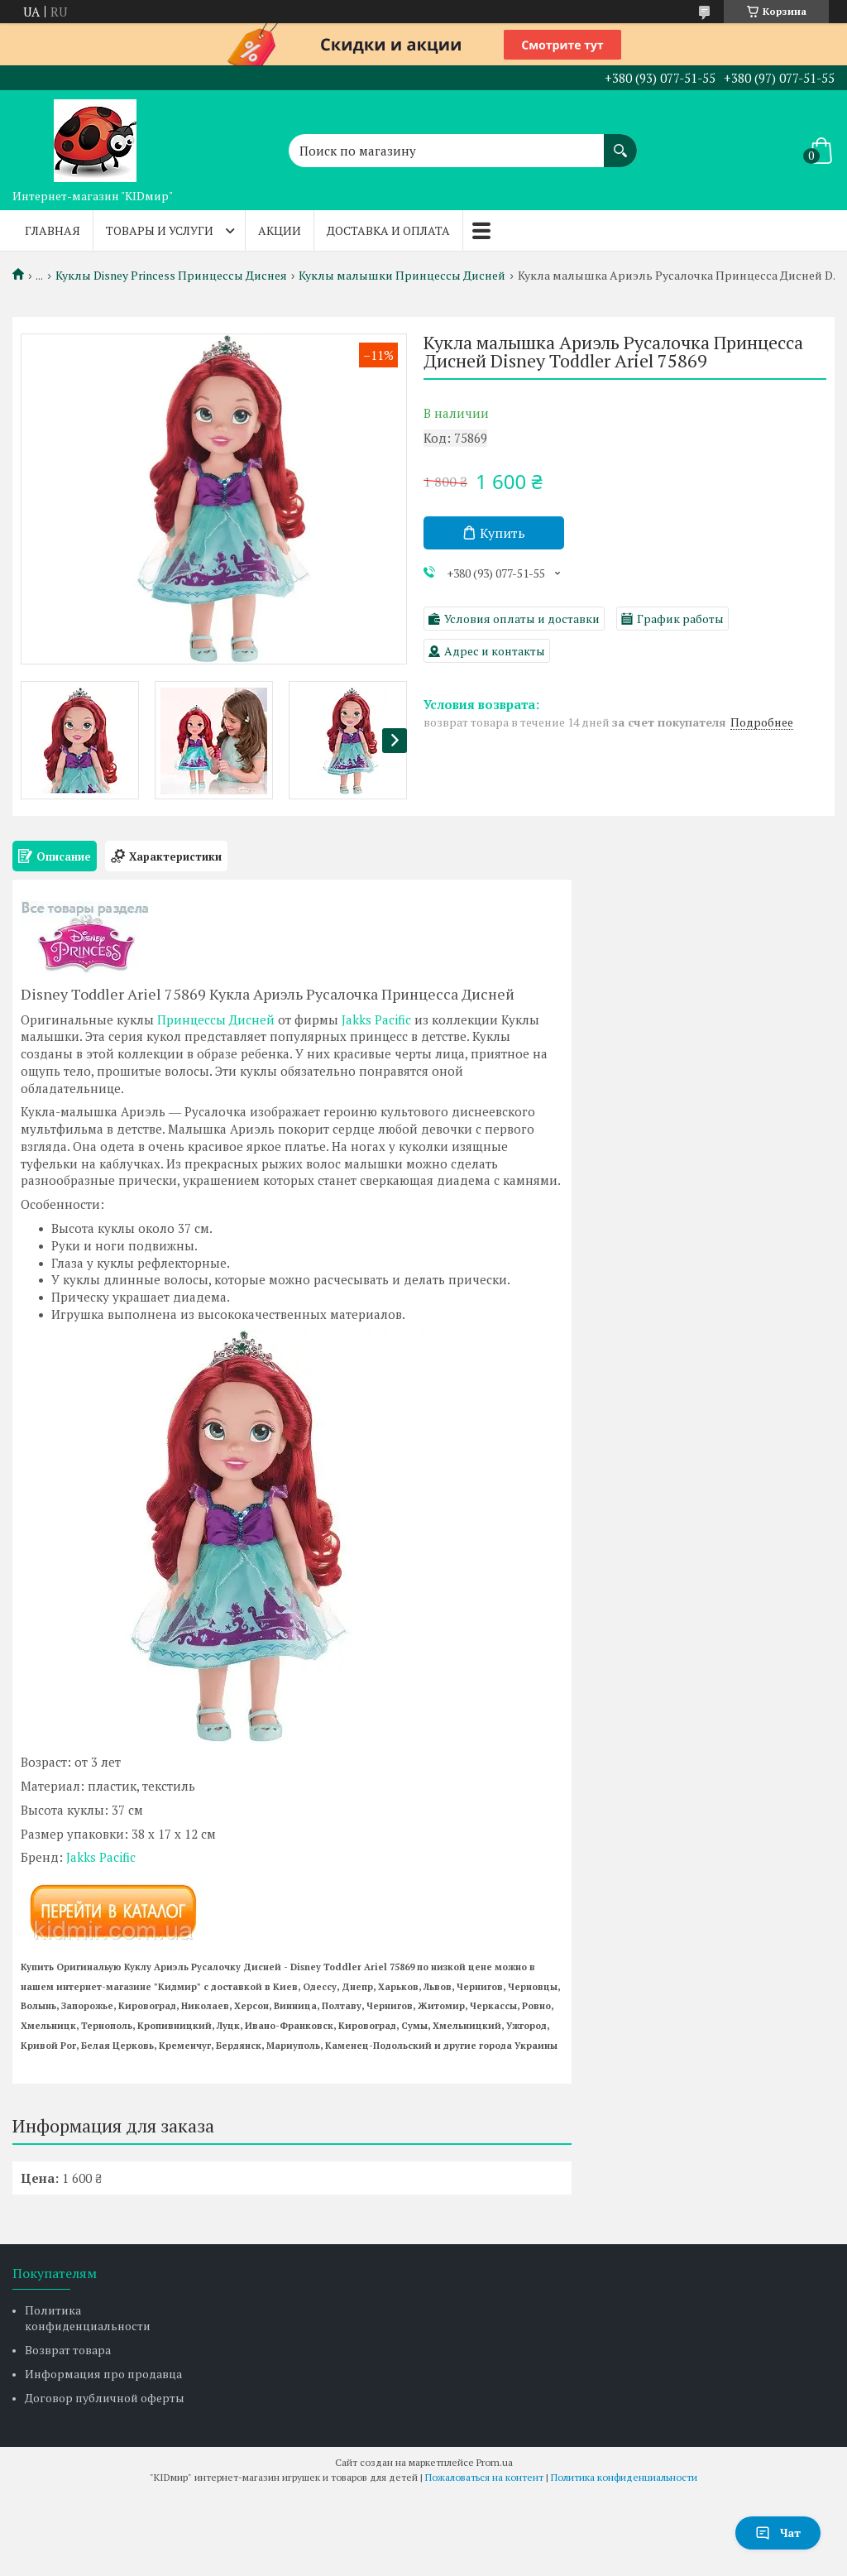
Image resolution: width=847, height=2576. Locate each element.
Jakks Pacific (376, 1019)
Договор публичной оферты (104, 2398)
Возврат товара (68, 2350)
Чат (778, 2532)
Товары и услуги (159, 230)
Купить (502, 533)
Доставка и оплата (388, 230)
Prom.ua (494, 2462)
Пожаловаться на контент (484, 2477)
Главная (52, 230)
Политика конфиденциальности (88, 2318)
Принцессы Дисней (216, 1019)
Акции (279, 230)
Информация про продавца (103, 2374)
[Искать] (620, 142)
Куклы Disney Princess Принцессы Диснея (171, 275)
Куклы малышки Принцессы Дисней (402, 275)
